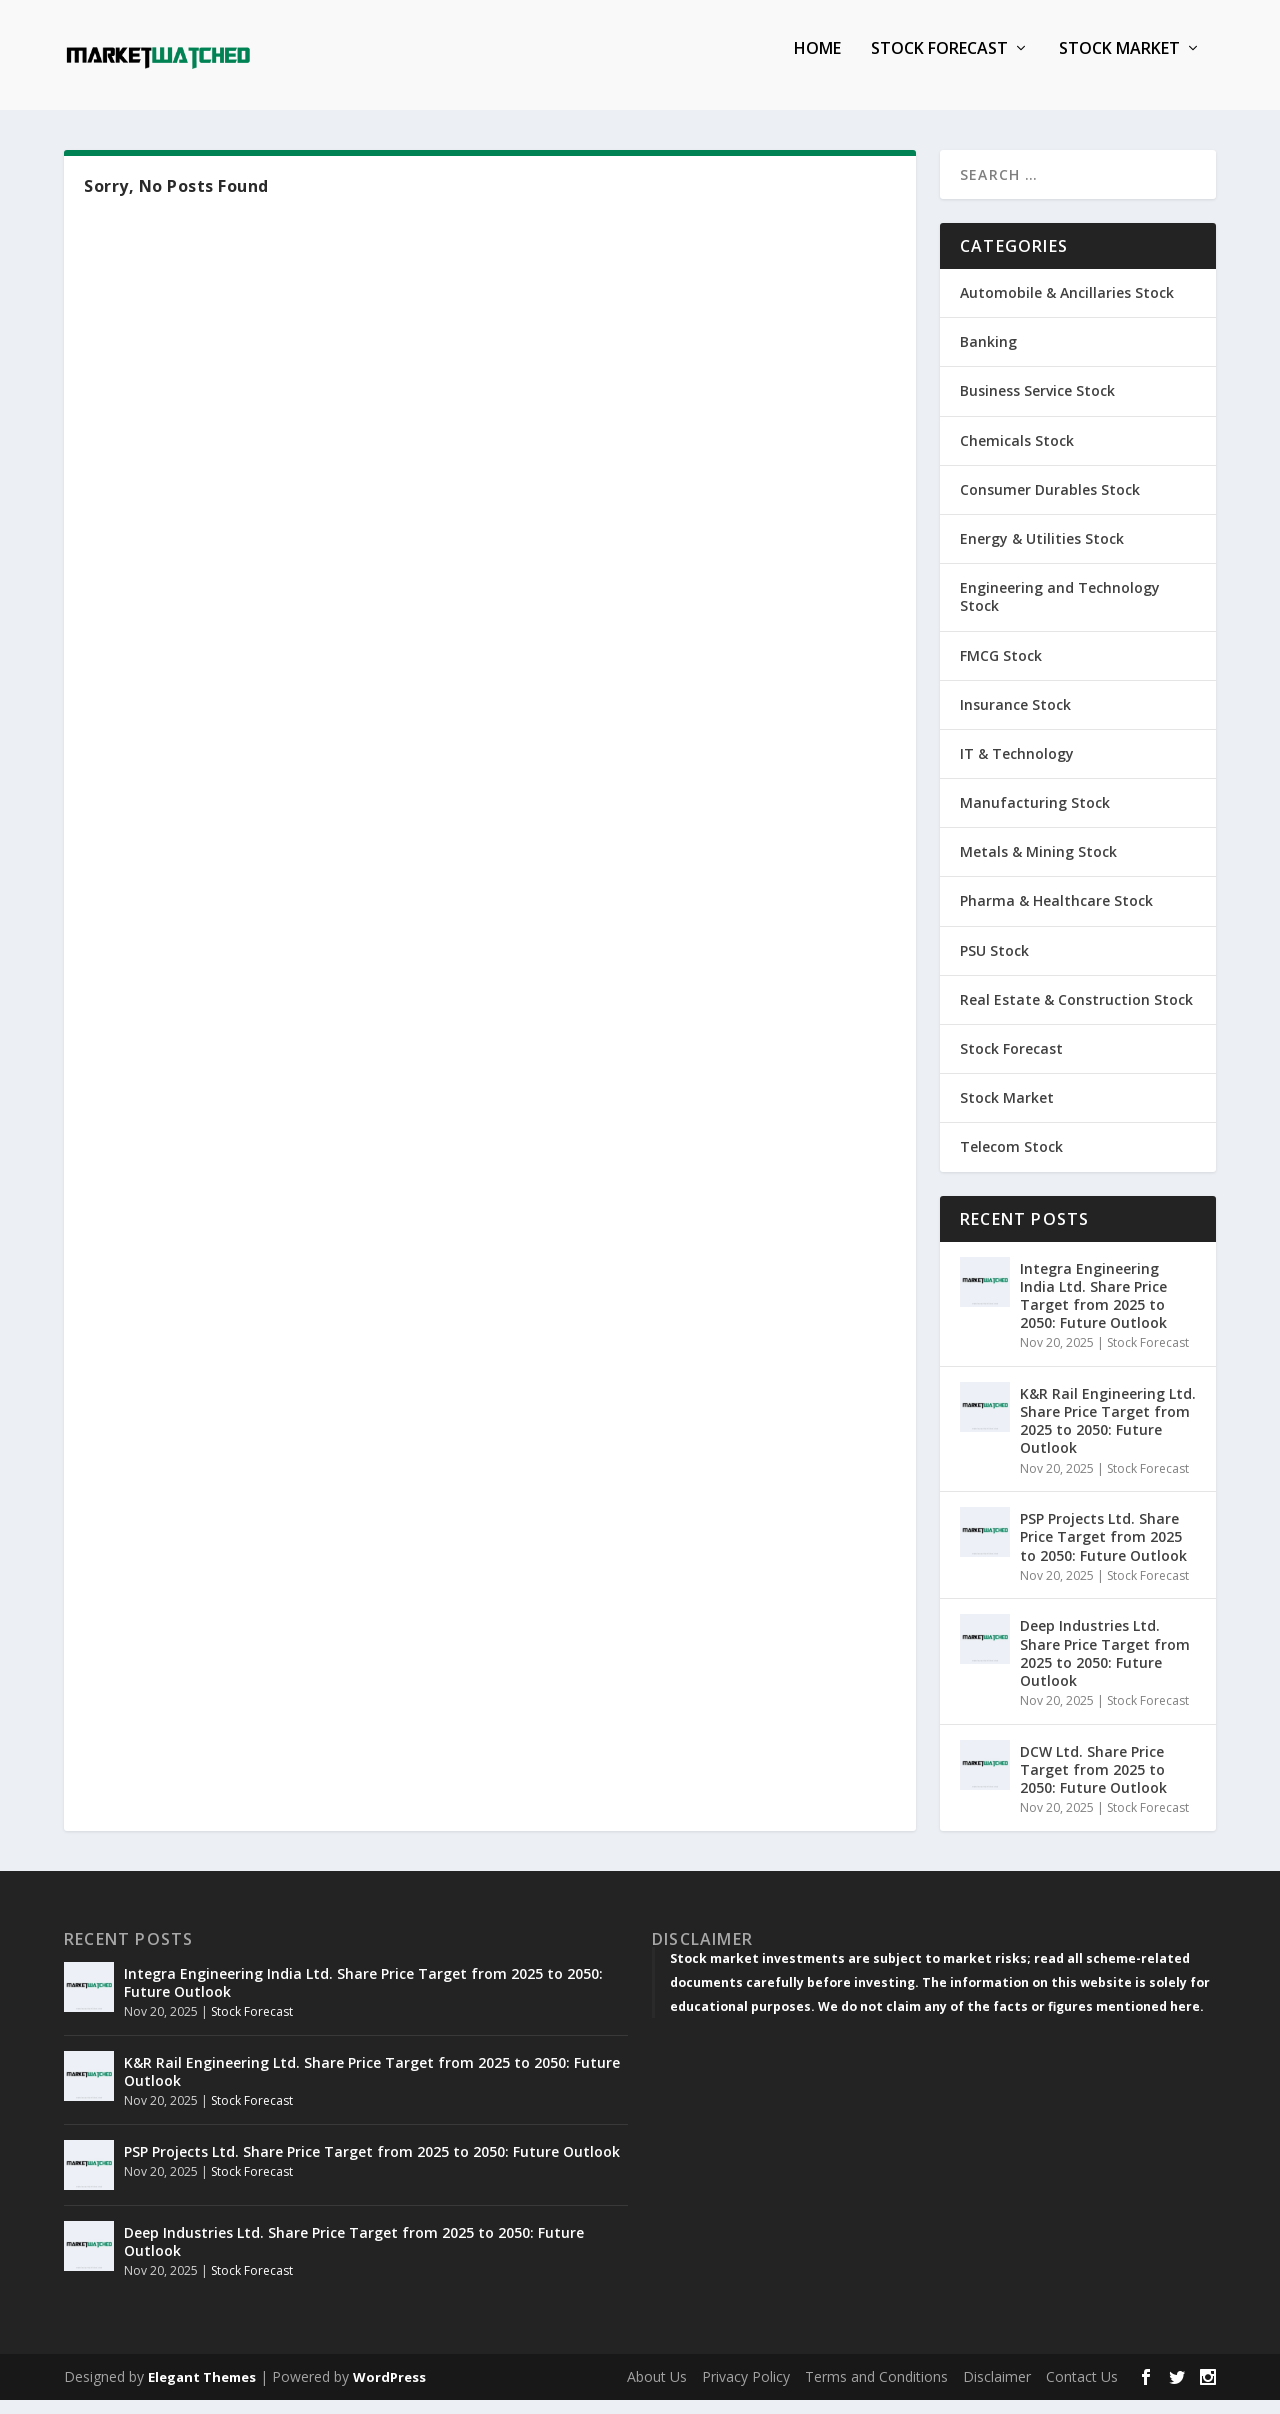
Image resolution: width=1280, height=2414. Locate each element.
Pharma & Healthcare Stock (1056, 914)
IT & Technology (1017, 767)
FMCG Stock (1001, 669)
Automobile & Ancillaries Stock (1067, 306)
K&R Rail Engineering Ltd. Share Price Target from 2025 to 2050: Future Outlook (1108, 1435)
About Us (657, 2390)
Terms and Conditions (876, 2390)
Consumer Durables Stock (1050, 503)
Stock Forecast (939, 63)
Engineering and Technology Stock (1060, 610)
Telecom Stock (1011, 1160)
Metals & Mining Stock (1038, 865)
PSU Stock (994, 964)
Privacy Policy (746, 2390)
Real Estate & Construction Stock (1076, 1013)
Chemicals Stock (1017, 454)
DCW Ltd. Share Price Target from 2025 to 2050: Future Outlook (1093, 1783)
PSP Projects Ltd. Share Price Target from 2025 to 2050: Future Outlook (1103, 1550)
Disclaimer (997, 2390)
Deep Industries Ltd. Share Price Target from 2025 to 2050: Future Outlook (1105, 1667)
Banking (988, 355)
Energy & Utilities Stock (1042, 552)
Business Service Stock (1037, 404)
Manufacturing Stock (1035, 816)
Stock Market (1119, 63)
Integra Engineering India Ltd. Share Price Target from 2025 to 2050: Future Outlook (1093, 1310)
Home (817, 63)
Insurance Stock (1015, 718)
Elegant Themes (202, 2391)
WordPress (389, 2391)
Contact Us (1082, 2390)
